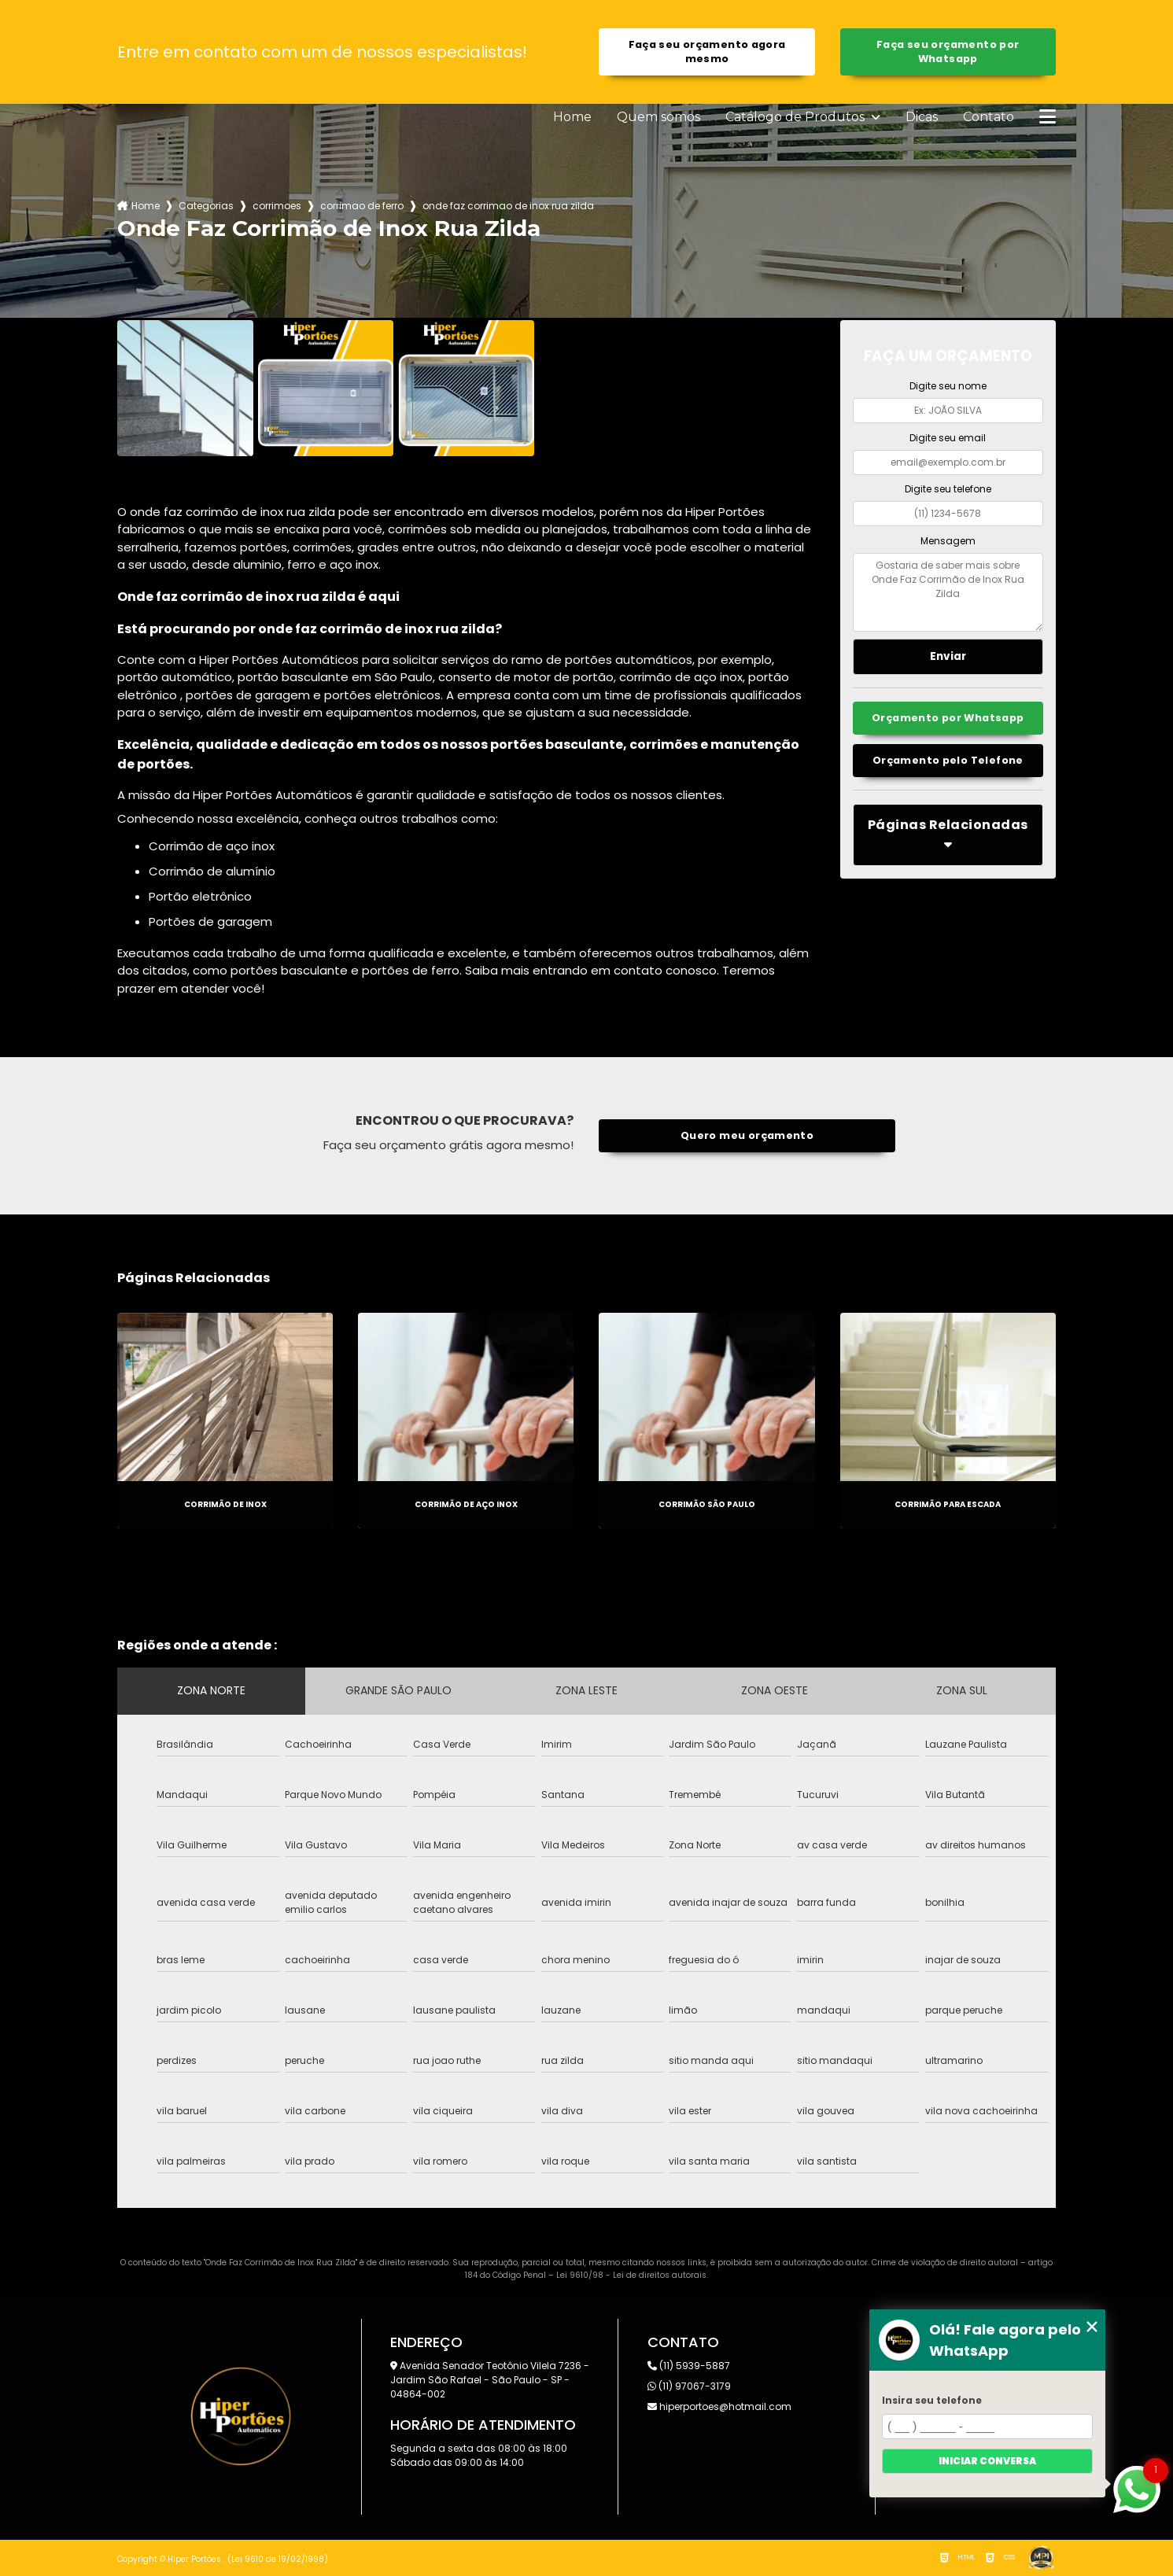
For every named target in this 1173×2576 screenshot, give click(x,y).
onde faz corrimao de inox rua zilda (508, 205)
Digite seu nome (948, 385)
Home (572, 117)
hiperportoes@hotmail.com (719, 2406)
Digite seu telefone (948, 489)
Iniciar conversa (987, 2460)
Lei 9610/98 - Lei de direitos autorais (631, 2275)
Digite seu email (947, 437)
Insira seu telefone (932, 2400)
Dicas (922, 117)
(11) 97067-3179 (689, 2386)
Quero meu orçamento (747, 1135)
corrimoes (277, 205)
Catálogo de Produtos (796, 117)
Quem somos (658, 117)
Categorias (206, 205)
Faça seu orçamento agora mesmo (707, 51)
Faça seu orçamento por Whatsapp (947, 51)
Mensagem (948, 540)
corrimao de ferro (362, 205)
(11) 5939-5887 (688, 2365)
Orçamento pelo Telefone (948, 760)
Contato (988, 117)
